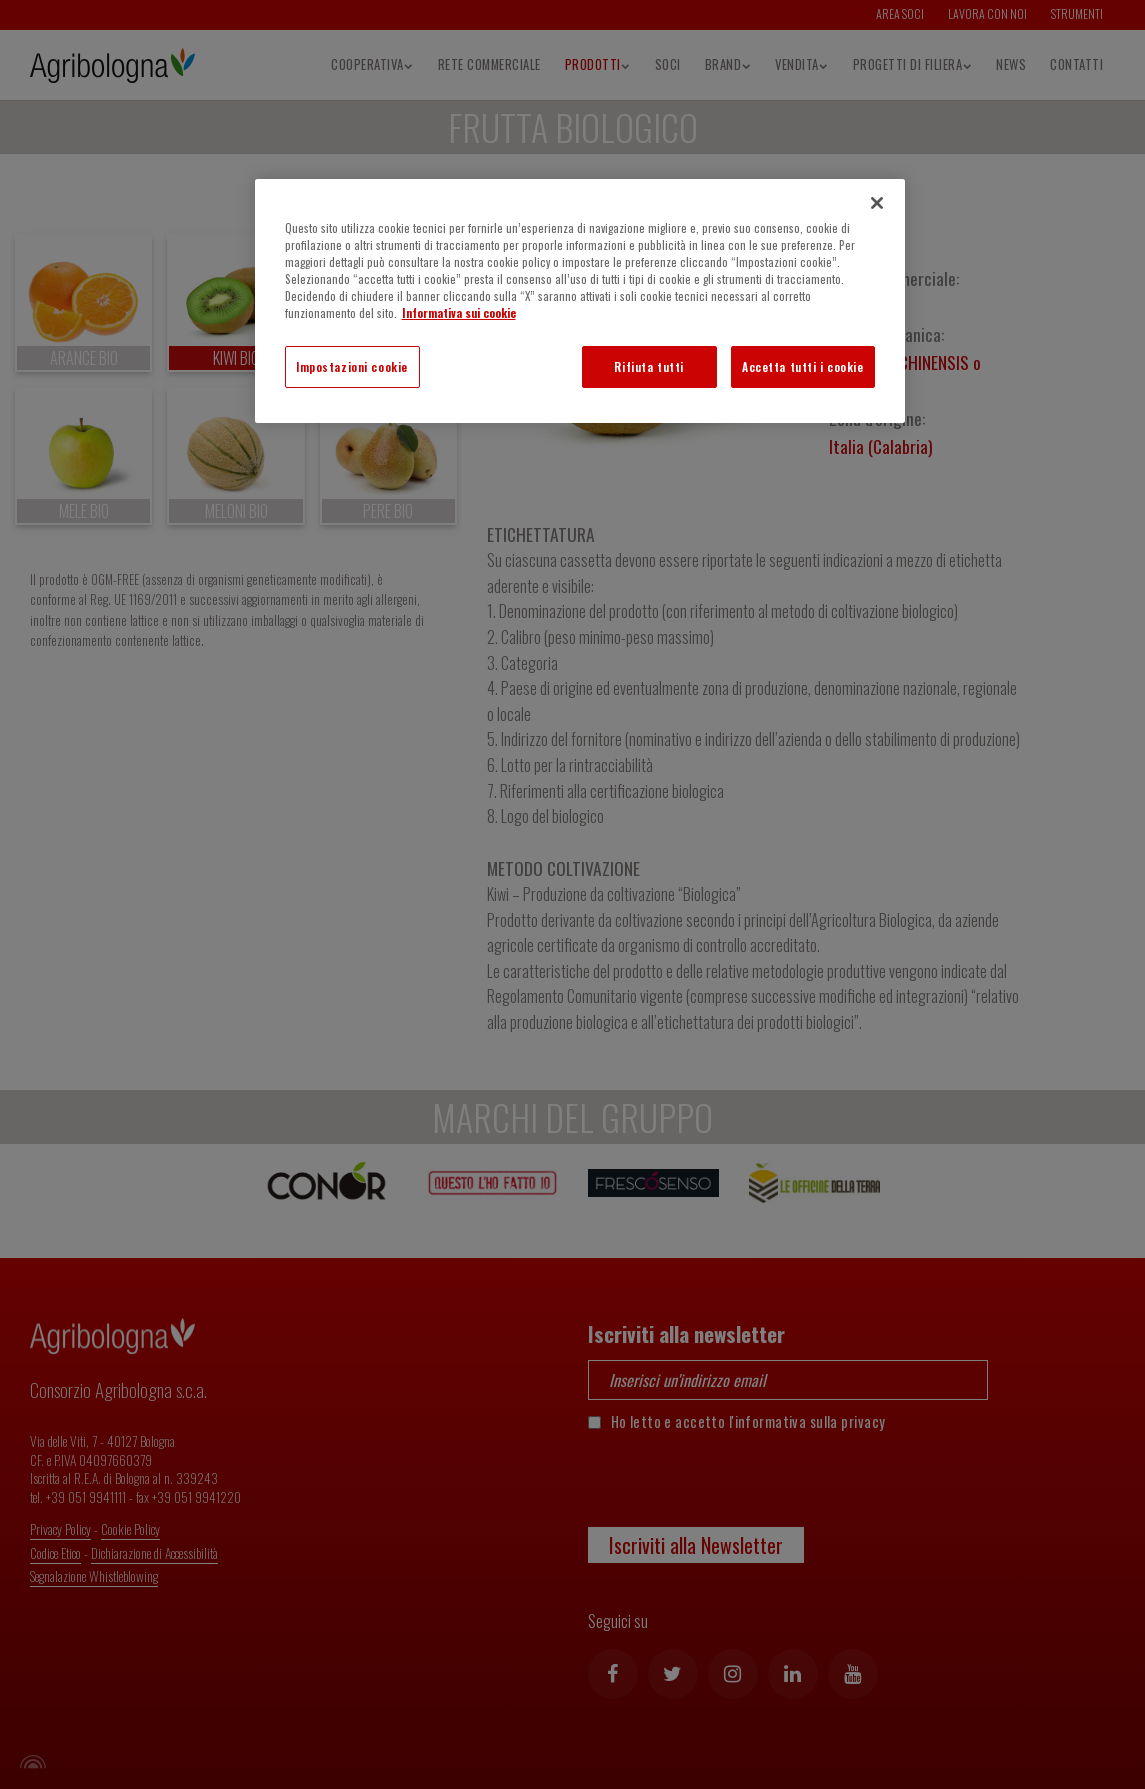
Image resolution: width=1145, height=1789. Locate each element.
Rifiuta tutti (648, 366)
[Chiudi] (877, 203)
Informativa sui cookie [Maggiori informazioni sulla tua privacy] (459, 312)
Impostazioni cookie (352, 366)
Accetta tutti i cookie (803, 366)
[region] (580, 301)
